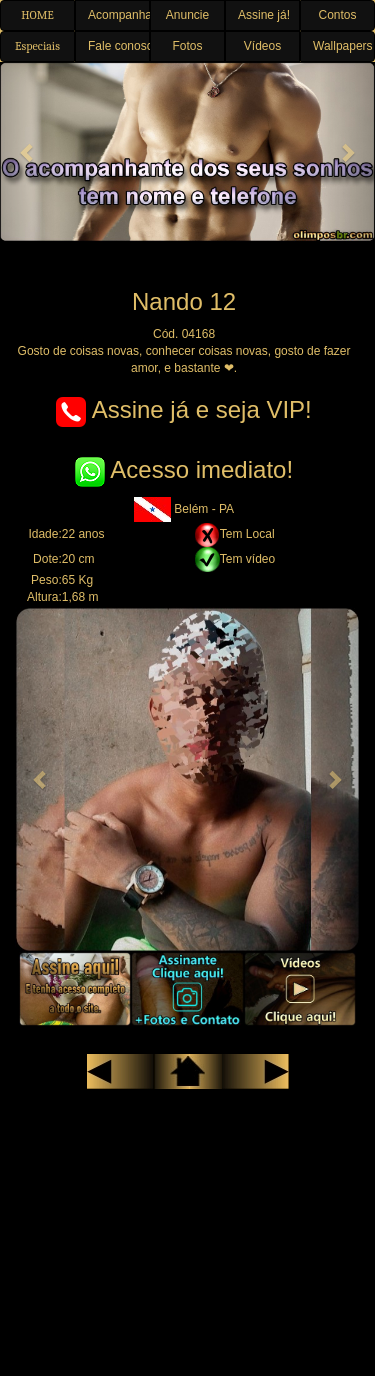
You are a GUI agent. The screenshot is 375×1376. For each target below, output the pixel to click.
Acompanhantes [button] (119, 15)
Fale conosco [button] (119, 46)
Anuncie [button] (187, 15)
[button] (28, 152)
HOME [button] (37, 15)
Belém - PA (184, 509)
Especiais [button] (37, 46)
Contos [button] (337, 15)
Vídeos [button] (262, 46)
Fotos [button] (187, 46)
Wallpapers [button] (343, 46)
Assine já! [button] (264, 15)
